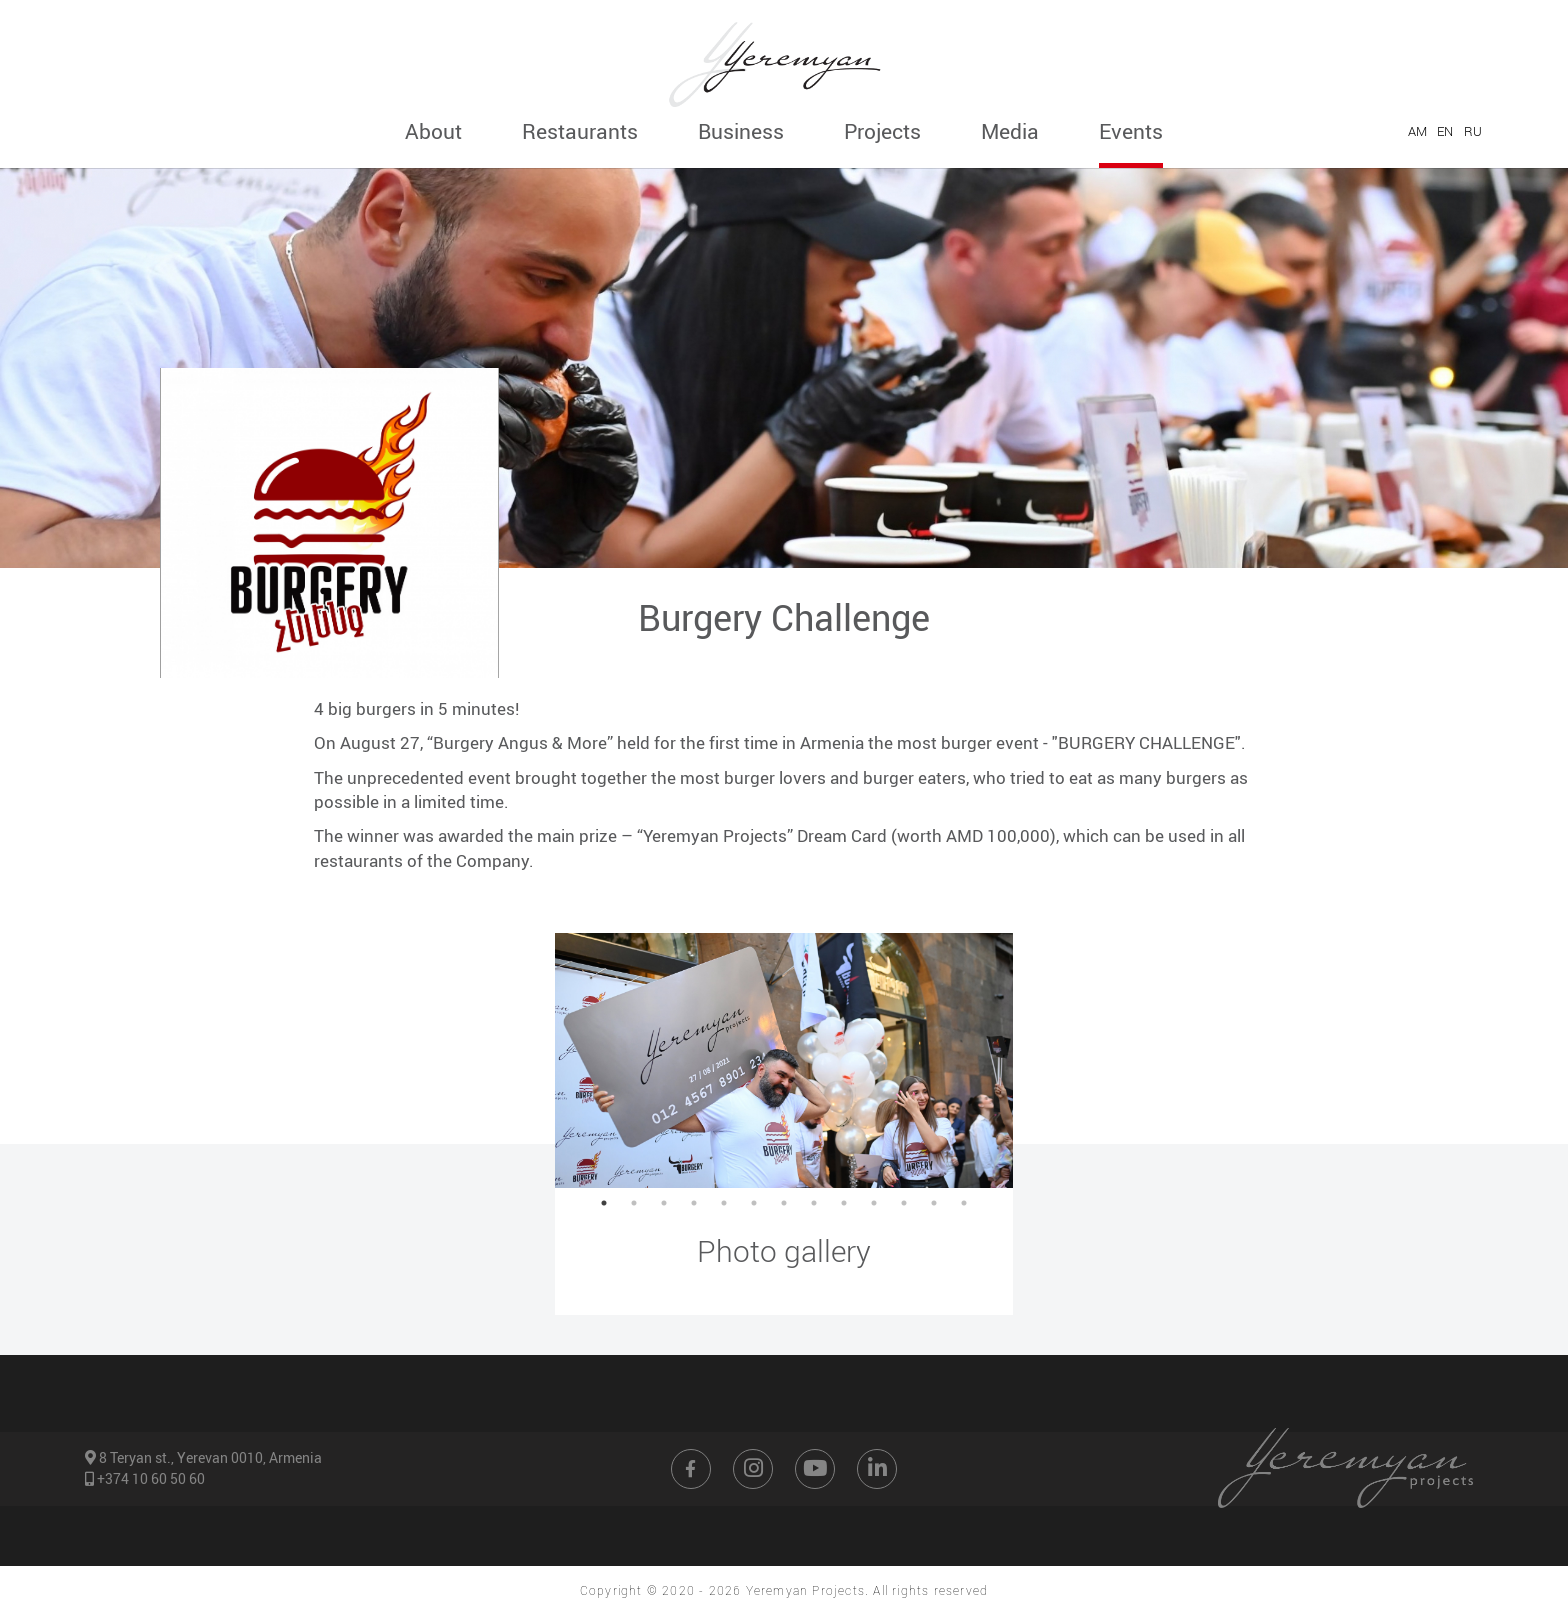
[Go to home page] (784, 57)
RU (1473, 131)
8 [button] (814, 1203)
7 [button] (784, 1203)
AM (1417, 131)
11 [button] (904, 1203)
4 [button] (694, 1203)
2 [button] (634, 1203)
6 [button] (754, 1203)
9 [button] (844, 1203)
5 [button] (724, 1203)
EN (1445, 131)
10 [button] (874, 1203)
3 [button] (664, 1203)
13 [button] (964, 1203)
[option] (784, 1060)
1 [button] (604, 1203)
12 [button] (934, 1203)
